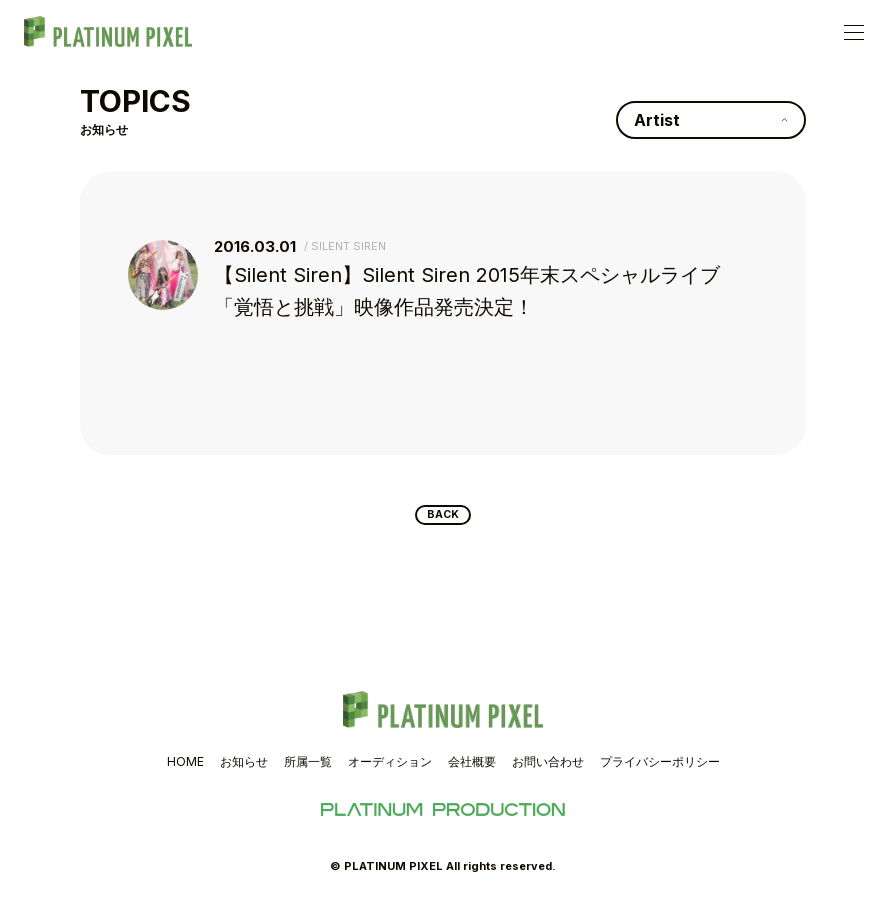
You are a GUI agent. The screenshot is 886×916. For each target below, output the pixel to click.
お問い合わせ (548, 769)
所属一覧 (308, 769)
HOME (185, 769)
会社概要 (472, 769)
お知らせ (244, 769)
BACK (443, 519)
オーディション (390, 769)
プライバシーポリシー (660, 769)
